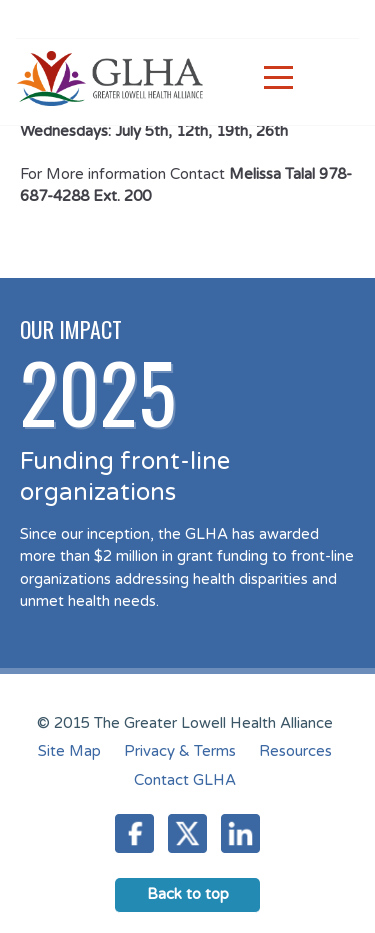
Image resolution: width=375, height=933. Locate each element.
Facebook (134, 833)
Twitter (187, 833)
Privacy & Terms (180, 751)
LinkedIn (240, 833)
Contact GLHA (185, 780)
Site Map (69, 751)
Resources (295, 751)
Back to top (188, 894)
